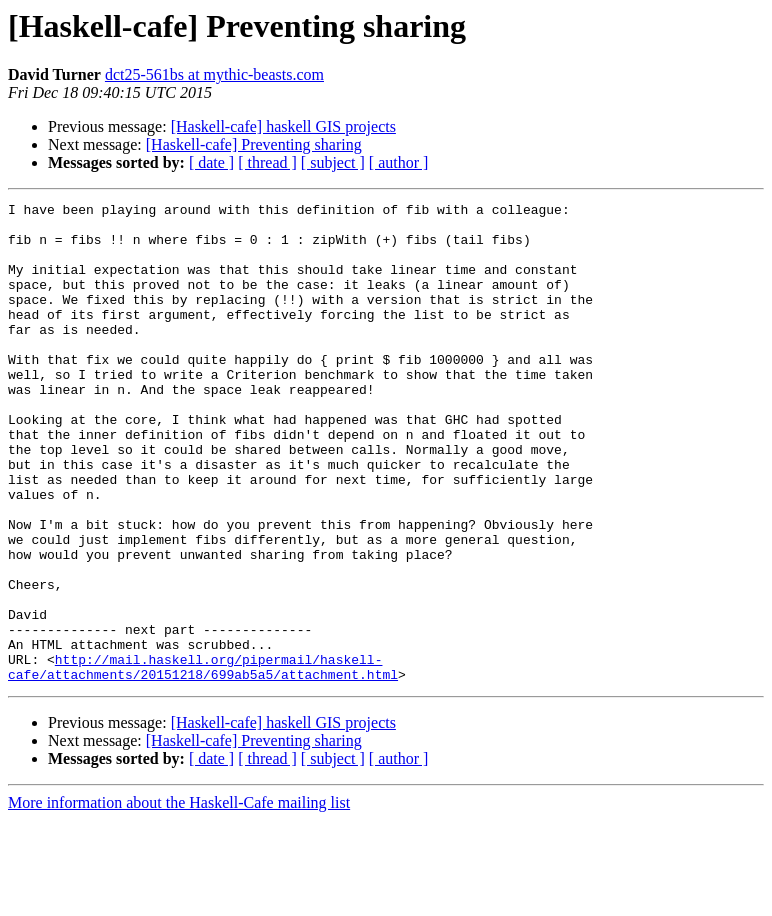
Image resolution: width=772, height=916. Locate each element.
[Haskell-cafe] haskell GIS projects (283, 126)
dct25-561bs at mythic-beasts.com (214, 74)
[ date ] (211, 162)
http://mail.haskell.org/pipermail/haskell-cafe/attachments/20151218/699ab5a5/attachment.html (203, 761)
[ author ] (399, 162)
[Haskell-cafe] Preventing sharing (254, 144)
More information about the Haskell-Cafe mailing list (179, 898)
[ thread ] (267, 162)
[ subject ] (333, 162)
